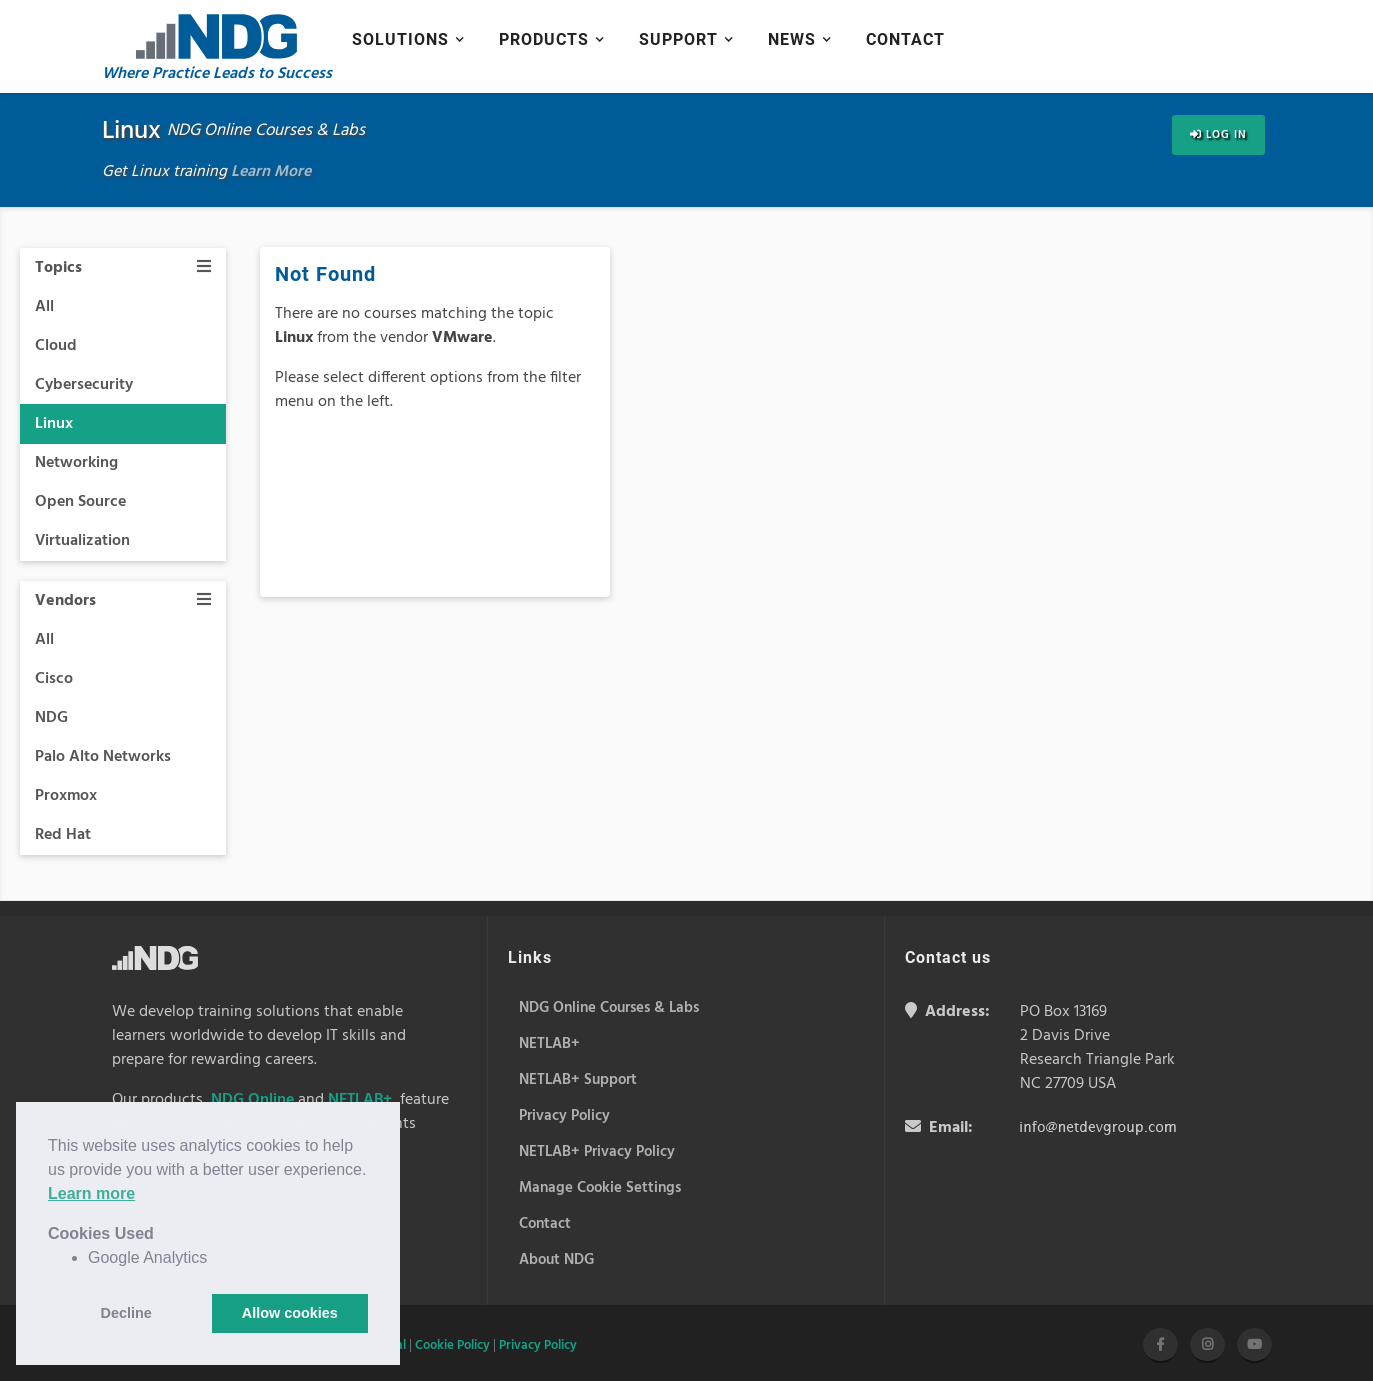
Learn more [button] (91, 1193)
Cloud (56, 346)
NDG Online (252, 1100)
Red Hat (63, 835)
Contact (905, 39)
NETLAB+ (360, 1100)
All (44, 307)
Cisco (54, 679)
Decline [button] (126, 1313)
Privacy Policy (538, 1345)
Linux (54, 424)
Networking (76, 463)
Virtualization (82, 541)
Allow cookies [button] (290, 1313)
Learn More (271, 172)
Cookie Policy (452, 1345)
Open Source (80, 502)
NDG (51, 718)
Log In (1218, 135)
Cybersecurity (84, 385)
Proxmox (66, 796)
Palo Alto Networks (103, 757)
